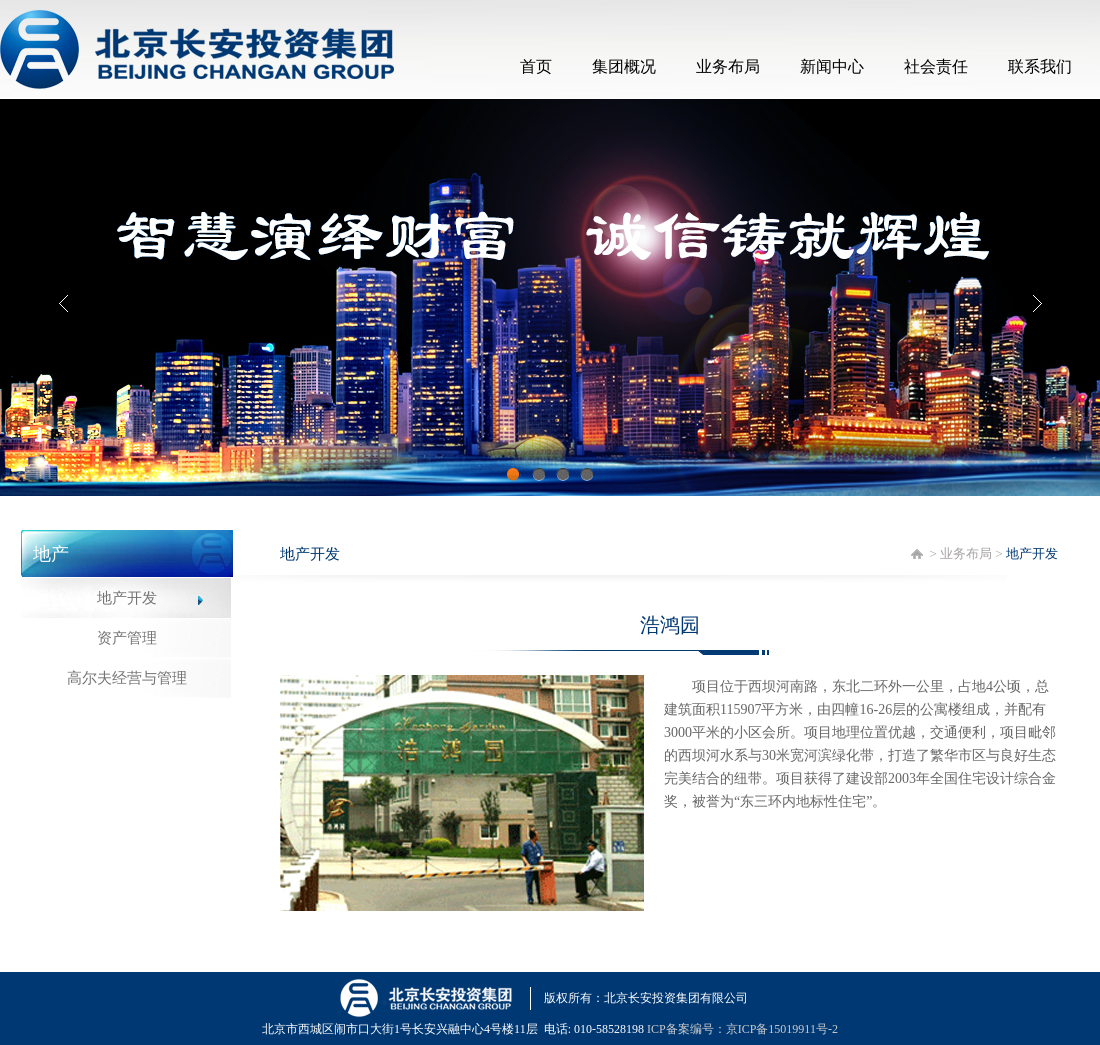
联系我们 (1040, 66)
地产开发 (127, 598)
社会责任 (936, 66)
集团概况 (624, 66)
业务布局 (728, 66)
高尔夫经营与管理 (127, 678)
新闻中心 (832, 66)
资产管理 (127, 638)
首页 (536, 66)
